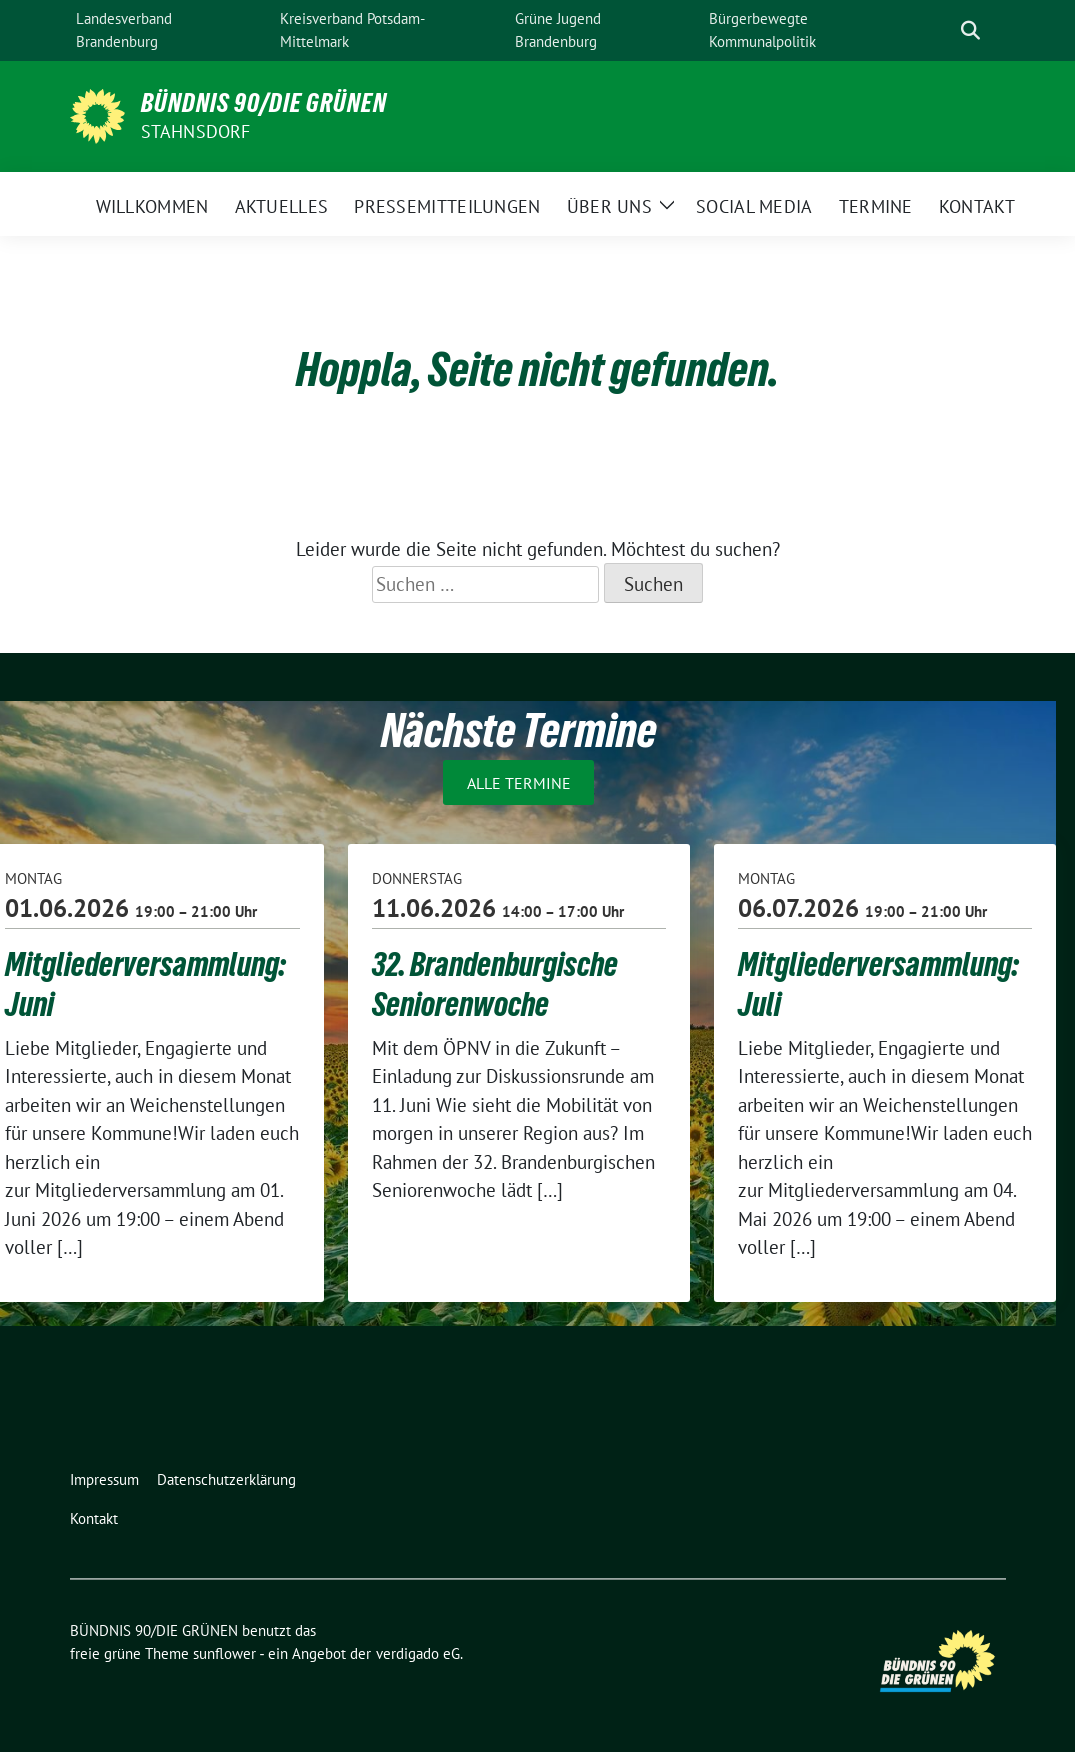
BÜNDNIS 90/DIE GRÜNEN (264, 103)
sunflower (224, 1653)
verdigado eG (418, 1653)
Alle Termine (519, 782)
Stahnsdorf (196, 131)
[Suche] (942, 30)
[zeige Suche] (970, 30)
